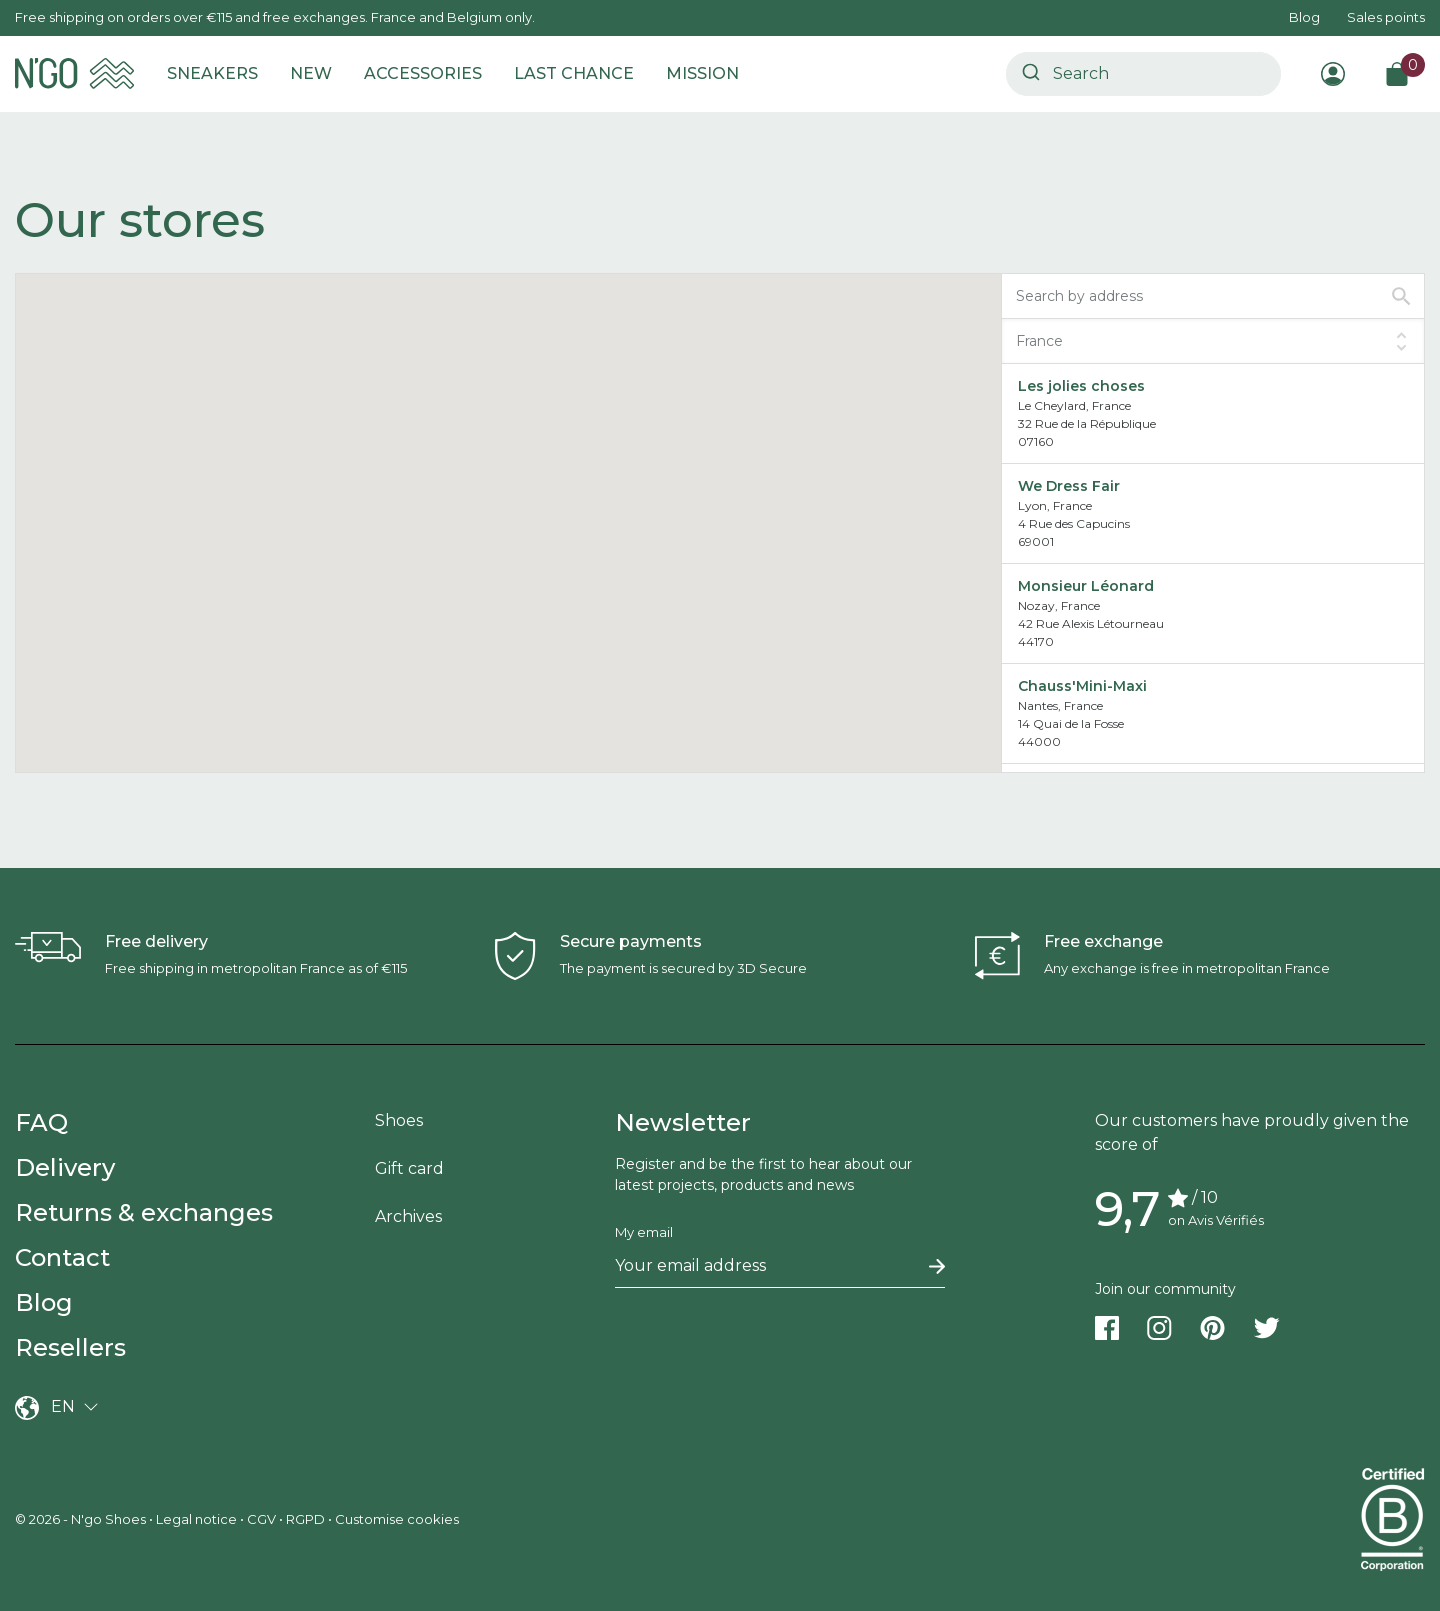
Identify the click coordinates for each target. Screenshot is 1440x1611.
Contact (62, 1257)
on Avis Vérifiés (1216, 1220)
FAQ (41, 1122)
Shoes (399, 1120)
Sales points (1386, 17)
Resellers (70, 1347)
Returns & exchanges (144, 1212)
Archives (408, 1216)
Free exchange (1103, 941)
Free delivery (156, 941)
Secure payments (631, 941)
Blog (1304, 17)
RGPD (305, 1519)
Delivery (65, 1167)
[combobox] (1143, 74)
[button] (594, 626)
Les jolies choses (1081, 386)
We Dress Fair (1069, 486)
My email (644, 1232)
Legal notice (196, 1519)
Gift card (409, 1168)
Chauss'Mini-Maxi (1082, 686)
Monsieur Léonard (1086, 586)
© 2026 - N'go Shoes (82, 1519)
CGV (261, 1519)
